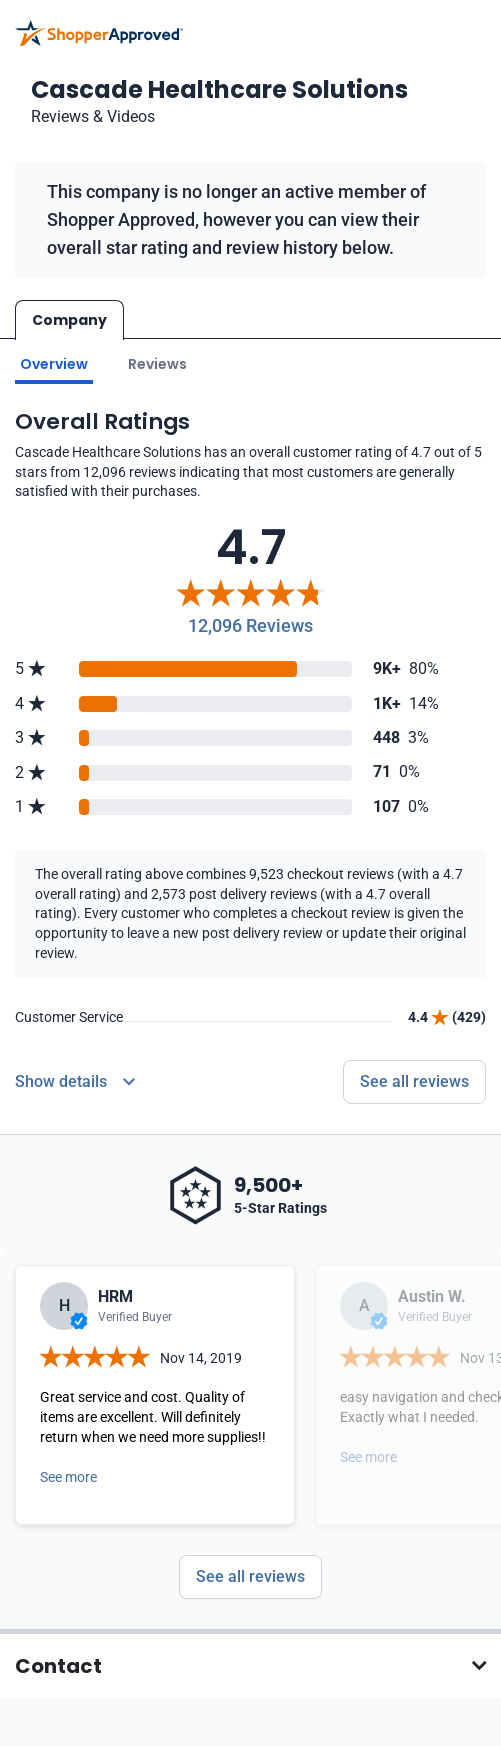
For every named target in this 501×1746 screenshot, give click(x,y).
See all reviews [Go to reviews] (414, 1081)
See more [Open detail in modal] (68, 1477)
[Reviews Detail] (75, 1082)
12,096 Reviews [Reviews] (250, 625)
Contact (58, 1666)
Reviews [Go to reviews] (157, 364)
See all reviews (250, 1576)
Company (69, 320)
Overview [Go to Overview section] (54, 364)
